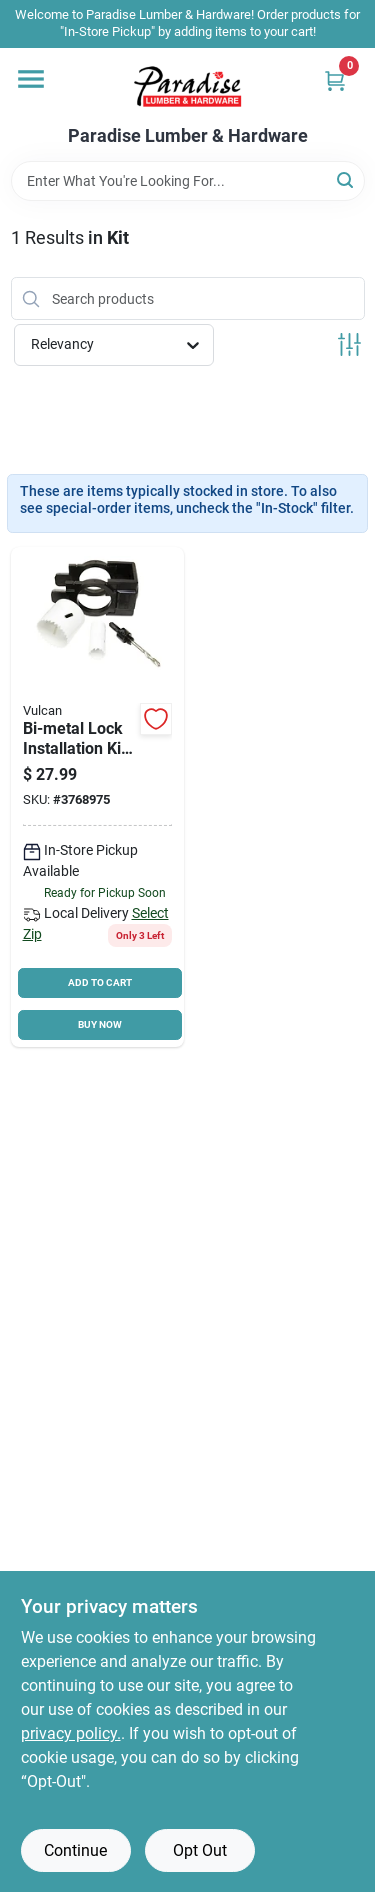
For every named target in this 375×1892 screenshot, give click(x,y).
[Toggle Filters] (349, 344)
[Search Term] (188, 181)
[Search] (346, 179)
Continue (75, 1850)
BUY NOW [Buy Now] (100, 1024)
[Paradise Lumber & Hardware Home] (188, 87)
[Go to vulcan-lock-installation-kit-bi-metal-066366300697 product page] (98, 797)
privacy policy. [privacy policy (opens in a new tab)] (71, 1733)
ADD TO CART (100, 982)
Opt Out (200, 1850)
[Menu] (31, 79)
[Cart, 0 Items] (335, 80)
